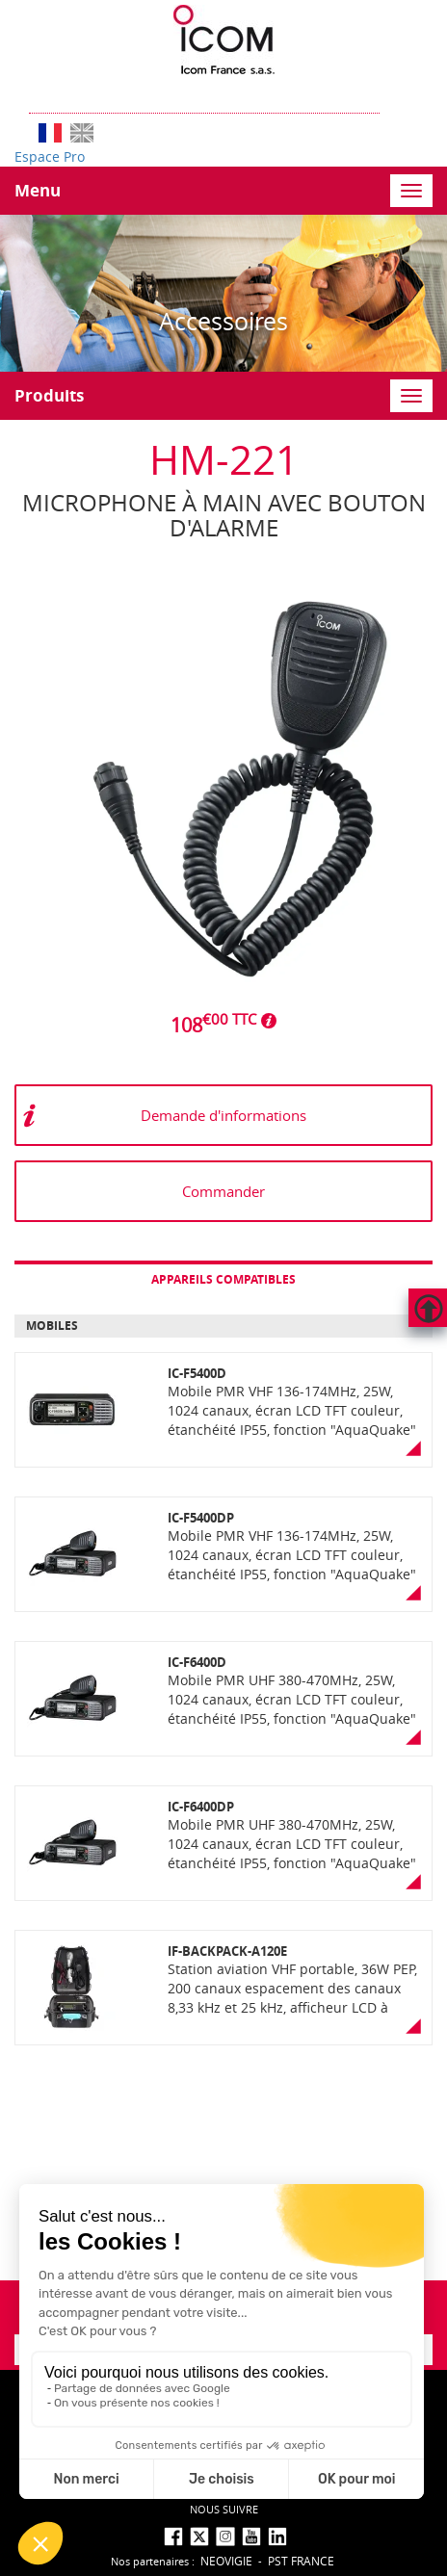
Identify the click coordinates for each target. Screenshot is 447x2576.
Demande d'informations (223, 1115)
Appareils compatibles (223, 1279)
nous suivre (224, 2509)
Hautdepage (427, 1307)
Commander (223, 1191)
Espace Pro (49, 156)
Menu (37, 190)
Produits (49, 395)
